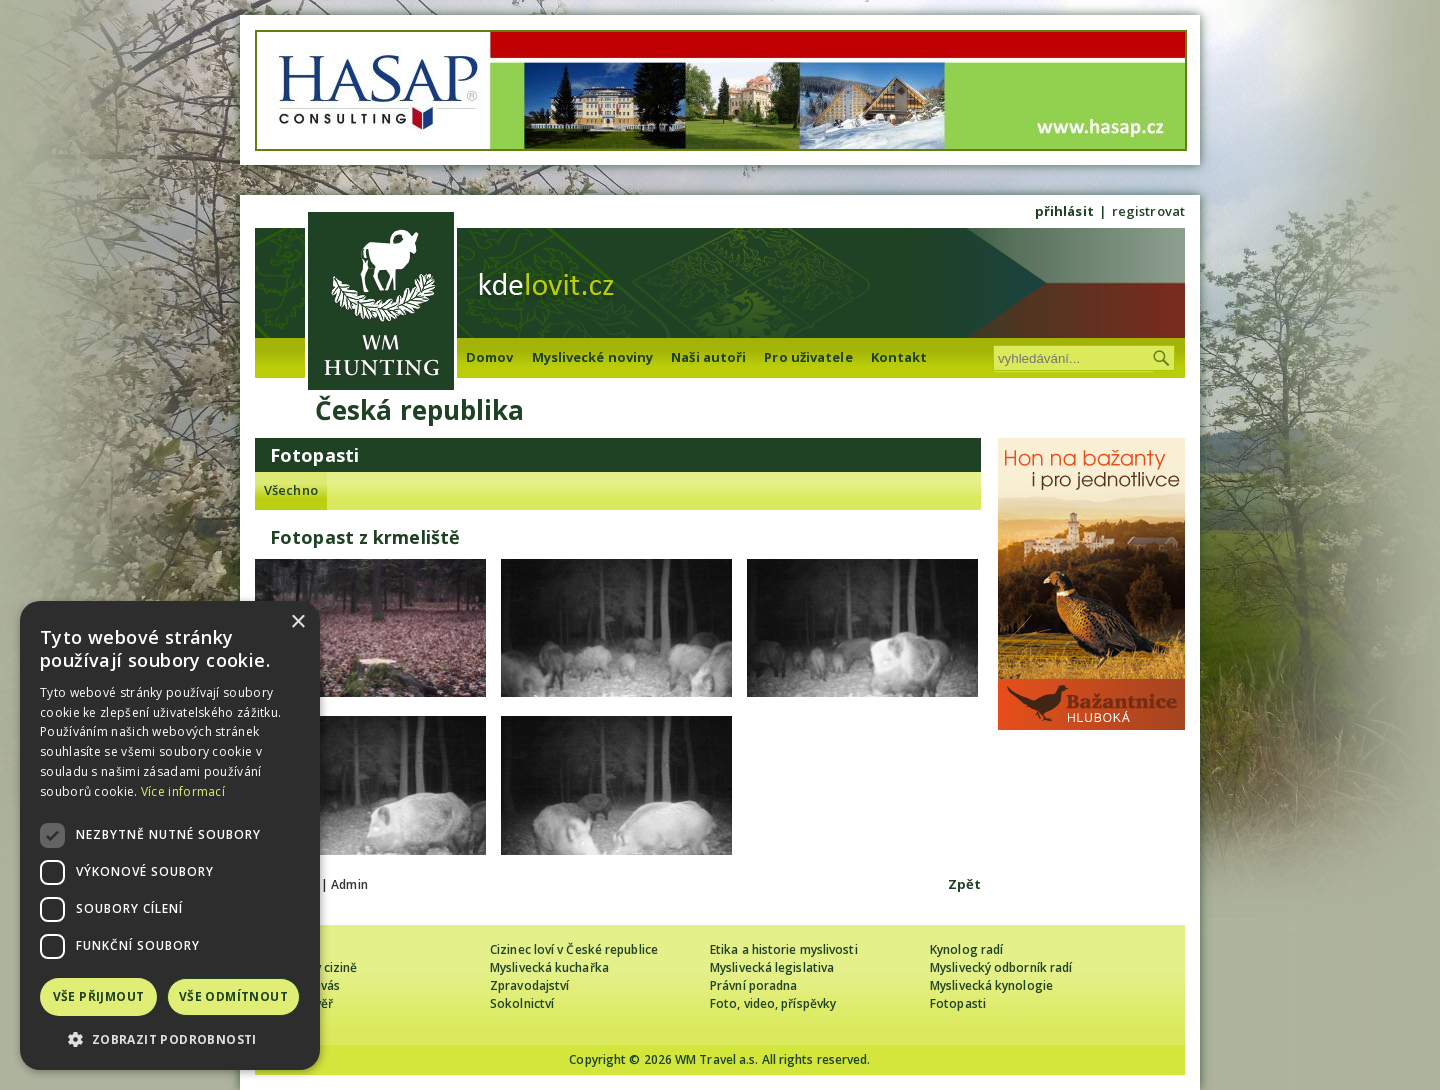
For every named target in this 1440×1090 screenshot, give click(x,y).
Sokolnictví (522, 1003)
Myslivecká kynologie (991, 985)
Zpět (964, 884)
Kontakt (899, 357)
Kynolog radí (966, 949)
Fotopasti (958, 1003)
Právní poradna (753, 985)
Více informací (183, 791)
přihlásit (1064, 211)
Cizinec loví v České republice (574, 949)
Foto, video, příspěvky (773, 1003)
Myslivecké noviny (593, 357)
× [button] (297, 622)
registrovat (1148, 211)
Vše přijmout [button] (99, 996)
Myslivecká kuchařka (549, 967)
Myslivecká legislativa (772, 967)
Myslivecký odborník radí (1001, 967)
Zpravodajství (529, 985)
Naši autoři (708, 357)
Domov (490, 357)
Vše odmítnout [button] (233, 996)
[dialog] (170, 835)
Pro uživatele (808, 357)
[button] (170, 1039)
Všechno (291, 490)
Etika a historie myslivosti (784, 949)
